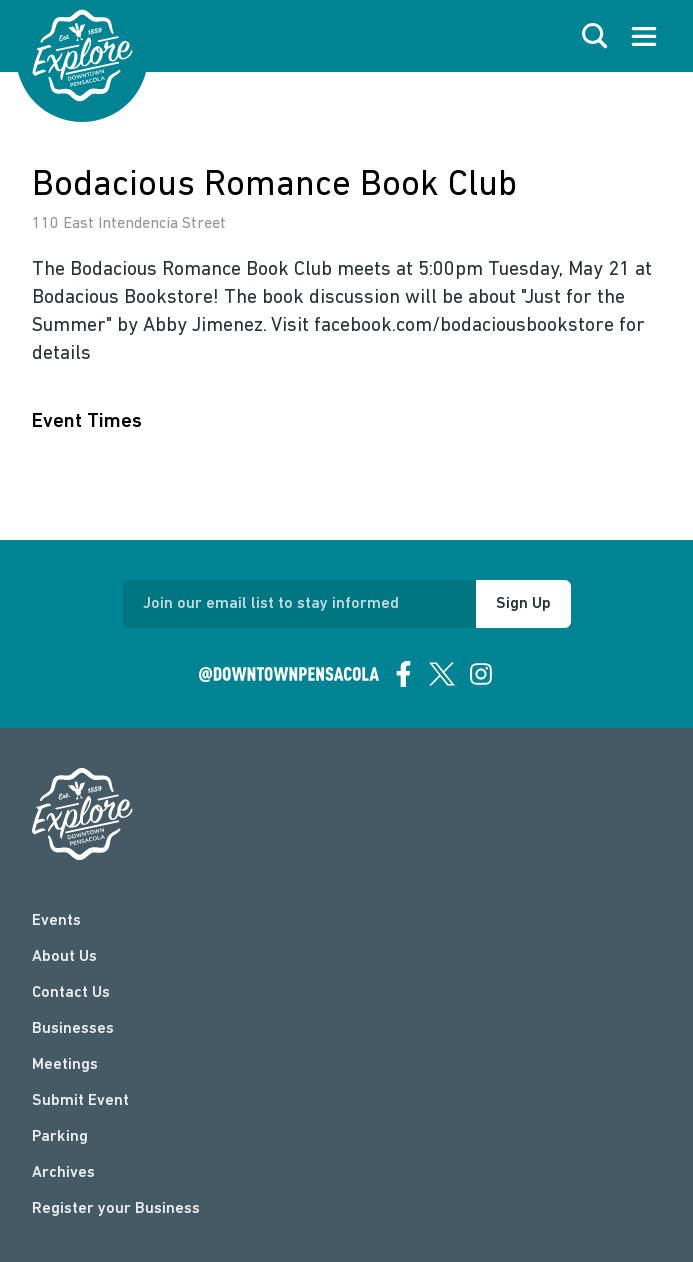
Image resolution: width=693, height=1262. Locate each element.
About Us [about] (64, 957)
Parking (60, 1137)
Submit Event (80, 1101)
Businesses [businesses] (73, 1029)
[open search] (595, 36)
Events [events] (56, 921)
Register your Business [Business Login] (116, 1209)
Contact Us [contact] (71, 993)
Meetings (65, 1065)
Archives (63, 1173)
